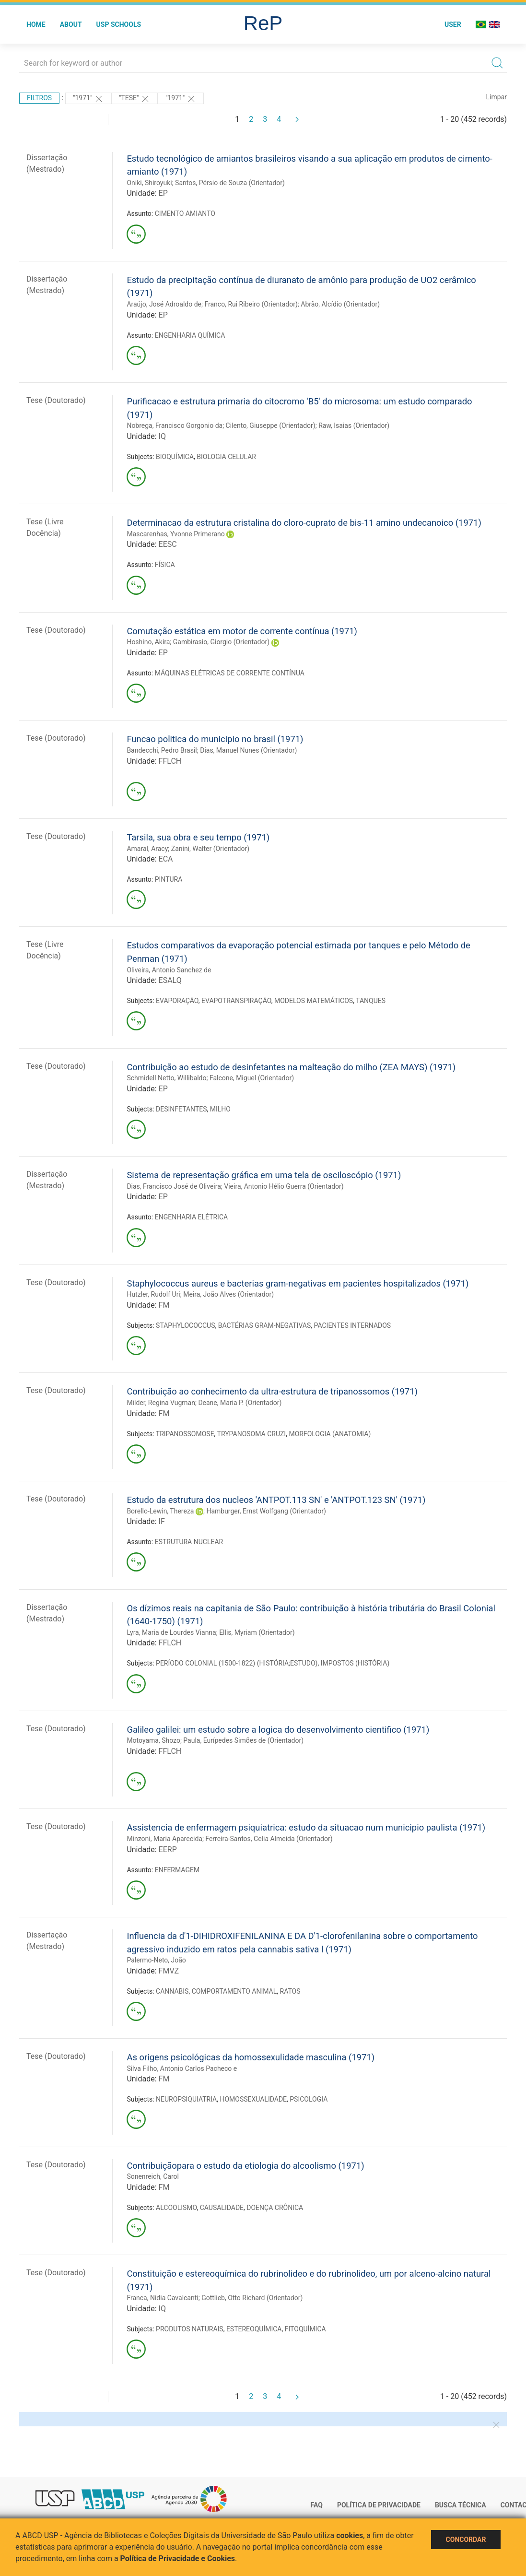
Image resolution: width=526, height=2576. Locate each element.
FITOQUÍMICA (305, 2329)
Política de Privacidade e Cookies (177, 2558)
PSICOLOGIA (308, 2099)
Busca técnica (460, 2505)
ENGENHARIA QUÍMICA (190, 335)
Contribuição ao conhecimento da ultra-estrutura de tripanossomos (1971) (272, 1391)
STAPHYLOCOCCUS (185, 1325)
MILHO (220, 1109)
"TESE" (134, 99)
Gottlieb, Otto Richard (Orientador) (252, 2298)
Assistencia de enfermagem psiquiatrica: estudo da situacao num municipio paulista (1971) (306, 1827)
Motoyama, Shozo (153, 1740)
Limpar (496, 97)
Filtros (39, 98)
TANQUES (371, 1000)
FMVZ (169, 1970)
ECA (166, 858)
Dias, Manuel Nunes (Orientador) (248, 750)
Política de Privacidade (379, 2505)
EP (163, 193)
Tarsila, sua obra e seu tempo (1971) (198, 837)
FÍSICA (165, 564)
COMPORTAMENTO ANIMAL (234, 1991)
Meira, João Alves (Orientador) (228, 1294)
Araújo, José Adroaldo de (164, 304)
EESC (168, 544)
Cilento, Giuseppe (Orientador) (271, 425)
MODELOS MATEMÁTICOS (313, 1000)
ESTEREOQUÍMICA (254, 2329)
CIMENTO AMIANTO (185, 213)
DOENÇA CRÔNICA (274, 2207)
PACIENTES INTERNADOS (352, 1325)
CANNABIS (172, 1991)
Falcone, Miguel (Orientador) (252, 1078)
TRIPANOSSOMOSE (185, 1434)
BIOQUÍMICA (175, 457)
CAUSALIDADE (222, 2207)
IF (162, 1521)
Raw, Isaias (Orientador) (353, 425)
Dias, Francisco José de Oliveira (174, 1186)
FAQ (317, 2505)
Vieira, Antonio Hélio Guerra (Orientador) (283, 1186)
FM (164, 1305)
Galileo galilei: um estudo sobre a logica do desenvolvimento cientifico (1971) (278, 1730)
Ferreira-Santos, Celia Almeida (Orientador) (268, 1839)
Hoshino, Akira (148, 642)
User (452, 24)
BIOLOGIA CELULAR (226, 457)
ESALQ (170, 980)
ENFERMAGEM (177, 1870)
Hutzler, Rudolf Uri (153, 1294)
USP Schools (118, 24)
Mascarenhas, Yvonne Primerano (175, 534)
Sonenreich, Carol (153, 2176)
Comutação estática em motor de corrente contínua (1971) (242, 631)
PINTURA (169, 879)
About (71, 24)
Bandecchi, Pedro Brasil (162, 750)
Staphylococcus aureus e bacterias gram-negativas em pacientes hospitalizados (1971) (297, 1283)
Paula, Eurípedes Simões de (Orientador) (243, 1740)
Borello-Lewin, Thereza (160, 1511)
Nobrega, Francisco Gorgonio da (174, 425)
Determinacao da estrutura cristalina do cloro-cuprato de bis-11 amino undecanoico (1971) (304, 523)
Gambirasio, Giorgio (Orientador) (221, 642)
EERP (168, 1849)
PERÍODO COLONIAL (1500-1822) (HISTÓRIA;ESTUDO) (236, 1663)
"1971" (88, 99)
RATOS (290, 1991)
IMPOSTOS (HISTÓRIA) (355, 1663)
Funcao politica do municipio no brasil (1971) (215, 739)
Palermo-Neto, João (156, 1960)
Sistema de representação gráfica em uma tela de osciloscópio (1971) (264, 1175)
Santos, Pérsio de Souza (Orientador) (230, 183)
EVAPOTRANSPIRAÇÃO (236, 1000)
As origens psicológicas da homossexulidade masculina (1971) (250, 2057)
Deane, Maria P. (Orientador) (239, 1402)
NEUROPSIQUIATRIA (186, 2099)
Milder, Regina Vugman (161, 1402)
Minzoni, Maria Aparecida (164, 1839)
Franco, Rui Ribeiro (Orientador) (250, 304)
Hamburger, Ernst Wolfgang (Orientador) (266, 1511)
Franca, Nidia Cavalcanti (162, 2298)
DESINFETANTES (181, 1109)
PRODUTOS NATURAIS (189, 2329)
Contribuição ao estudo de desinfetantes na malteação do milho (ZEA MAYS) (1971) (291, 1067)
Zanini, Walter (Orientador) (210, 848)
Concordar (466, 2539)
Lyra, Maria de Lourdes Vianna (171, 1632)
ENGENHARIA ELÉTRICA (191, 1217)
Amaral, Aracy (147, 848)
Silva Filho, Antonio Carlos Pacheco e (182, 2068)
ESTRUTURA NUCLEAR (189, 1542)
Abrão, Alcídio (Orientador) (340, 304)
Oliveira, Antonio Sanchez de (169, 970)
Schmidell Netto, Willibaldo (166, 1078)
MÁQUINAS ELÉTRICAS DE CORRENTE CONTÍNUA (229, 673)
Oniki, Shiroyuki (149, 183)
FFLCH (170, 761)
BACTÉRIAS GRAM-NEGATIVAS (264, 1325)
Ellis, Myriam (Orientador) (256, 1632)
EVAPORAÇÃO (177, 1000)
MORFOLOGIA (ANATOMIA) (330, 1434)
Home (36, 24)
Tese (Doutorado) (56, 400)
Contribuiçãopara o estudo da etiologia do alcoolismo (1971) (245, 2166)
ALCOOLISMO (176, 2207)
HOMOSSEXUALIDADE (253, 2099)
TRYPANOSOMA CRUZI (251, 1434)
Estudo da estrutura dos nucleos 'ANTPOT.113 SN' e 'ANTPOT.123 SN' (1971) (276, 1500)
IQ (162, 436)
